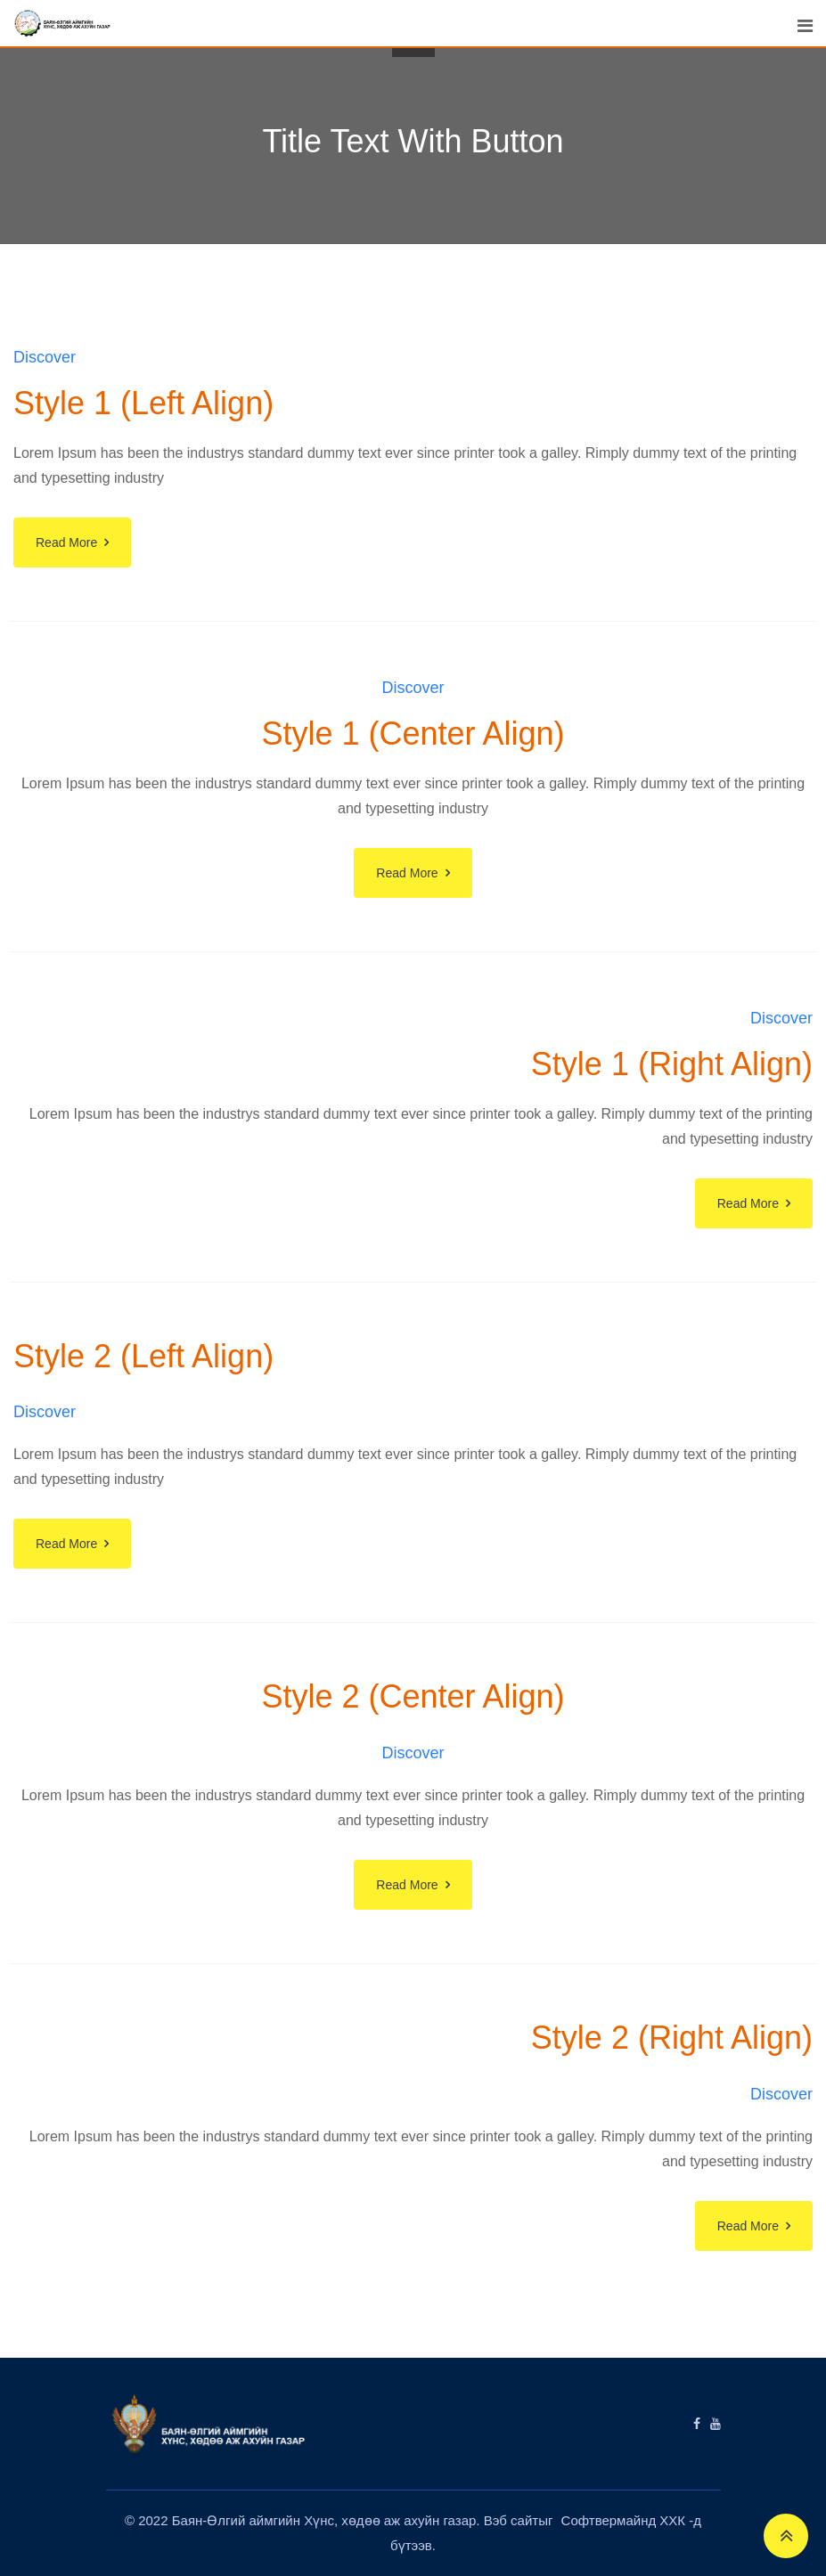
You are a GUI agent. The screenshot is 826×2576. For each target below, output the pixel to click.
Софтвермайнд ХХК (625, 2520)
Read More (66, 542)
